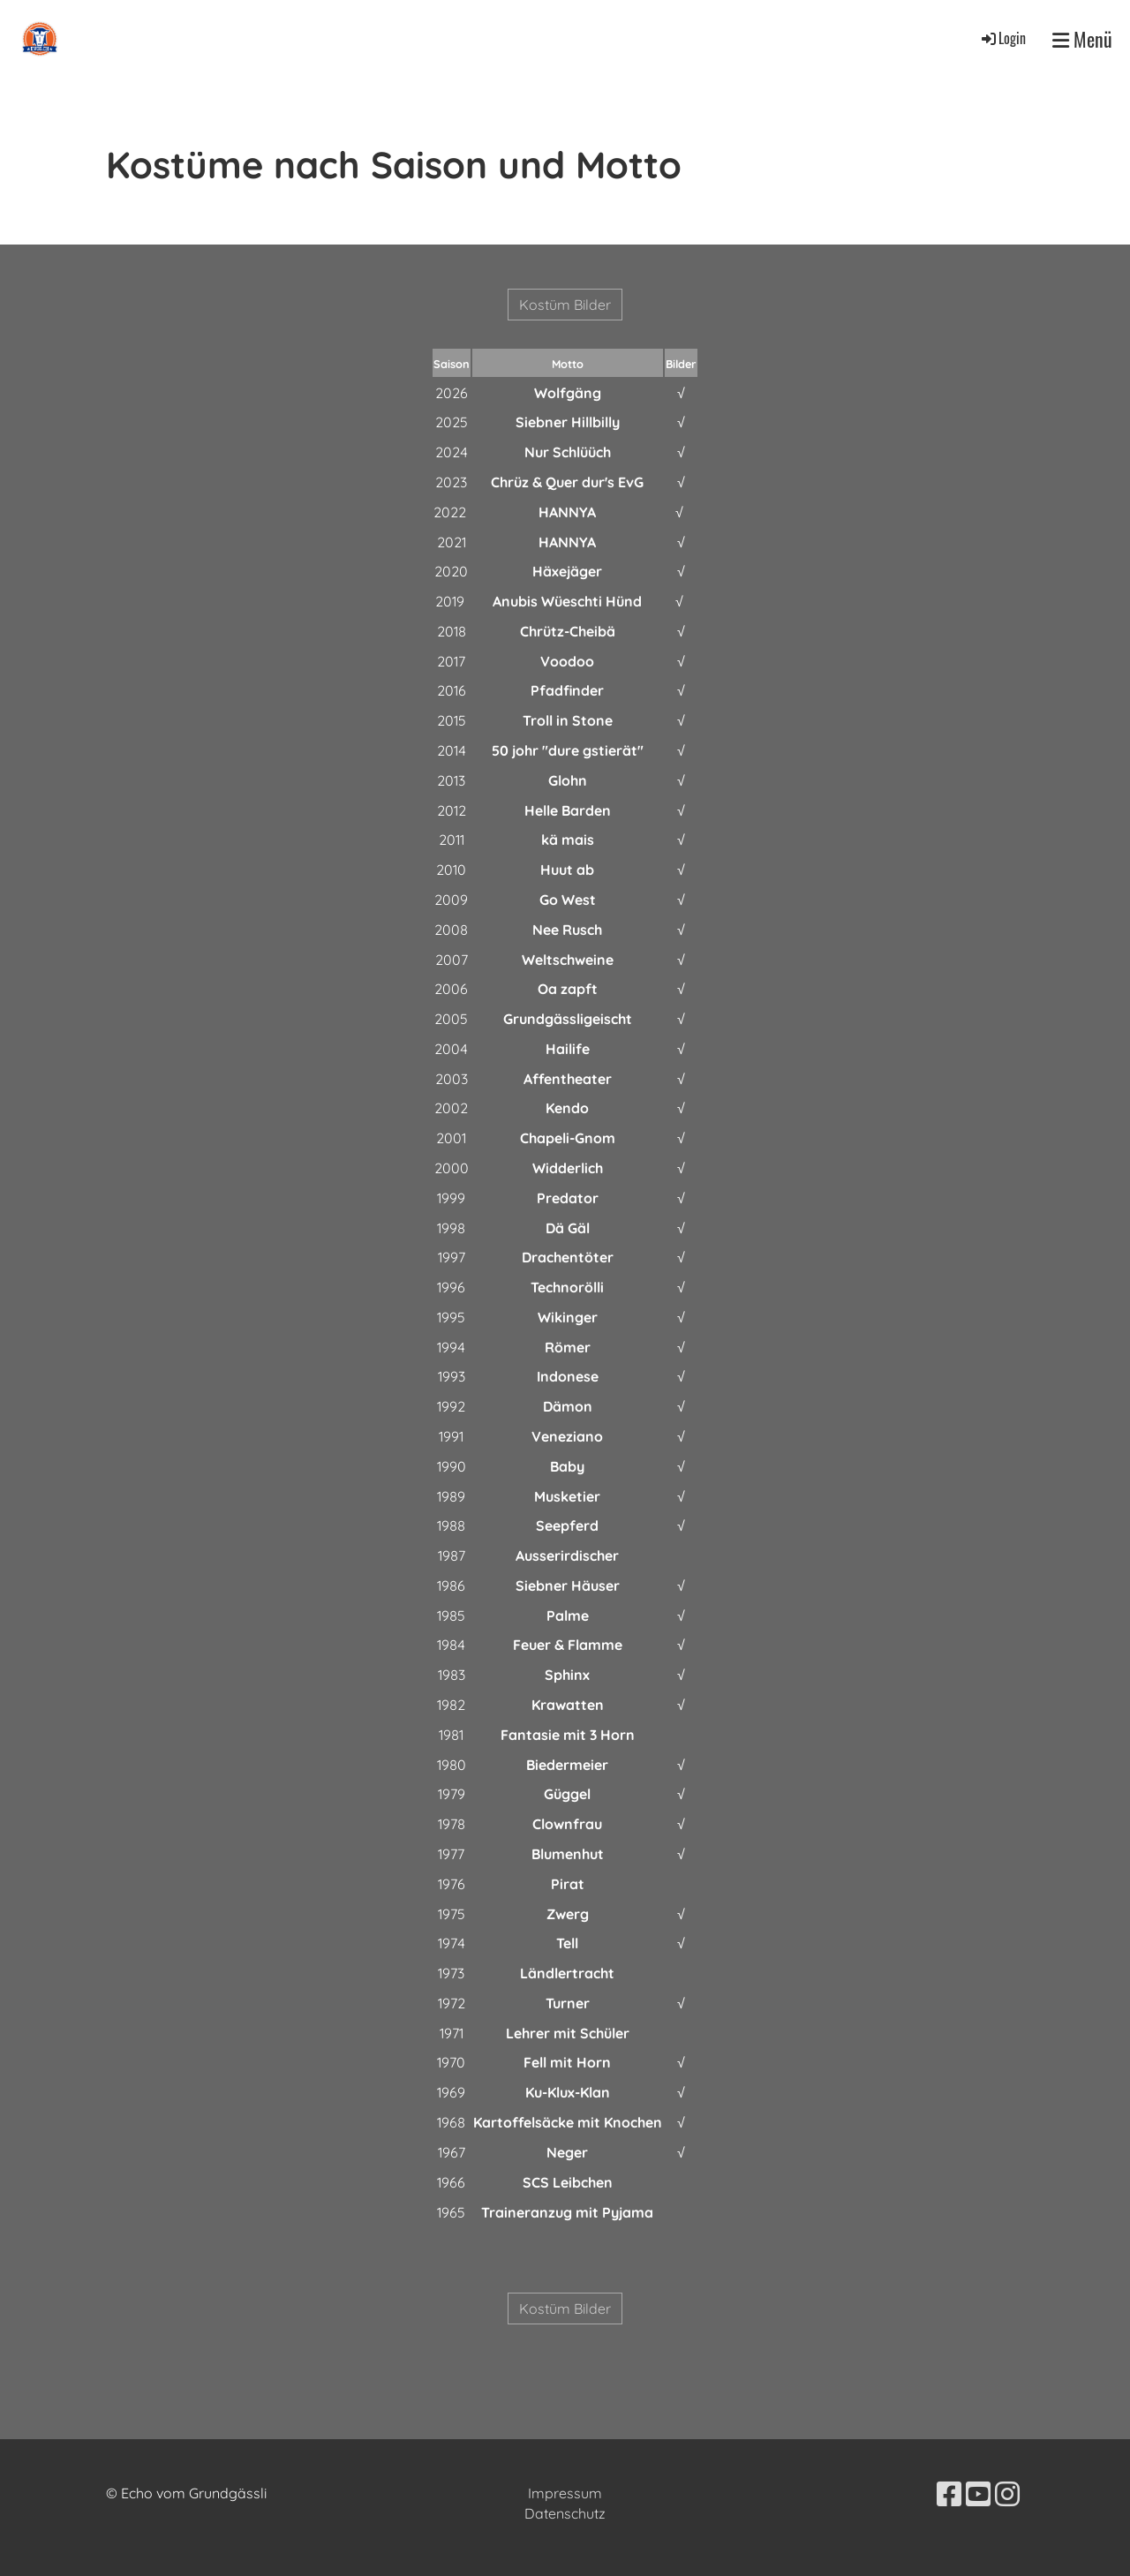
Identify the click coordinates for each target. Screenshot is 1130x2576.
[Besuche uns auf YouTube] (978, 2494)
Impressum (565, 2493)
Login (1002, 38)
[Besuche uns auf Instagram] (1007, 2494)
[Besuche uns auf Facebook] (949, 2494)
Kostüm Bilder (565, 304)
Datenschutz (565, 2513)
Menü (1082, 39)
